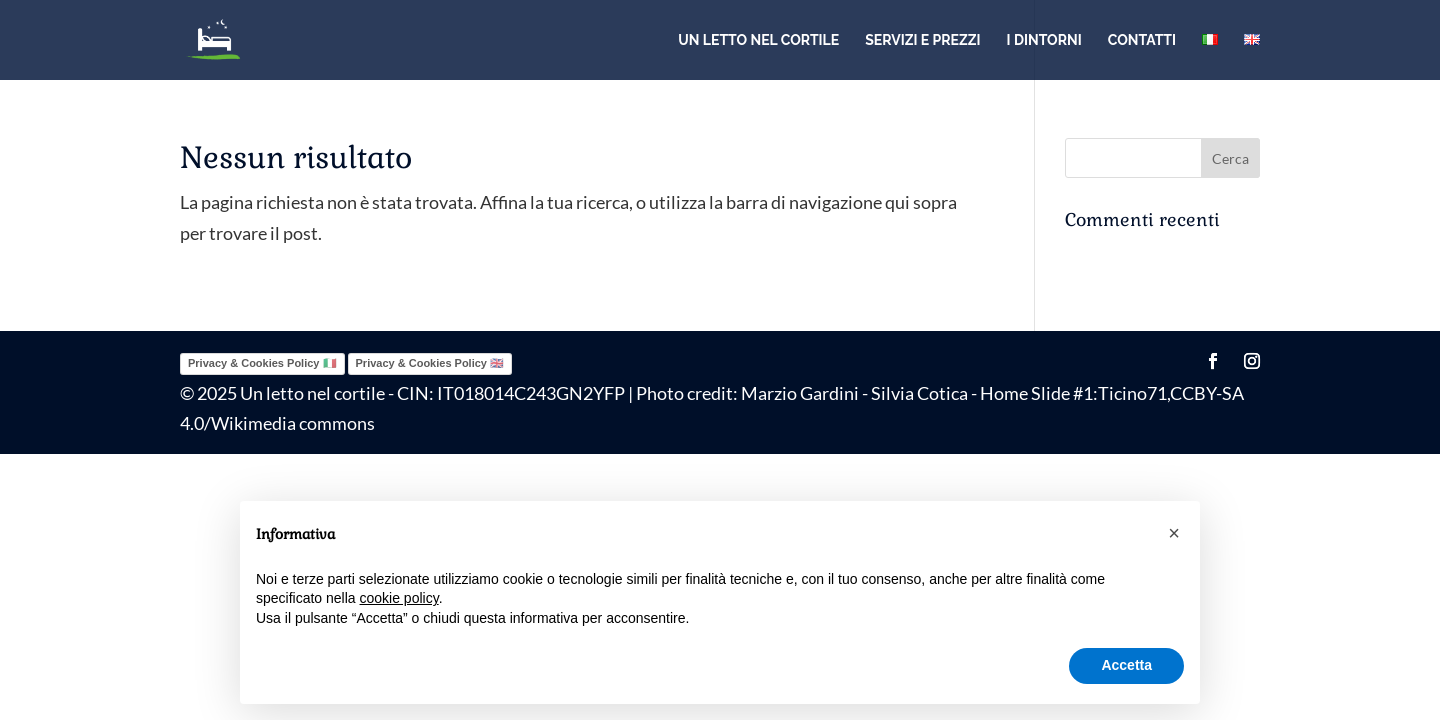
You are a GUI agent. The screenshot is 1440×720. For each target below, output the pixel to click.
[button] (1174, 533)
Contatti (1142, 40)
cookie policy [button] (399, 598)
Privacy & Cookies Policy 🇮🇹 (262, 363)
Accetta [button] (1126, 665)
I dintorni (1044, 40)
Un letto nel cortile (758, 40)
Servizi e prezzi (922, 40)
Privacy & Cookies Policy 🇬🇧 (430, 363)
